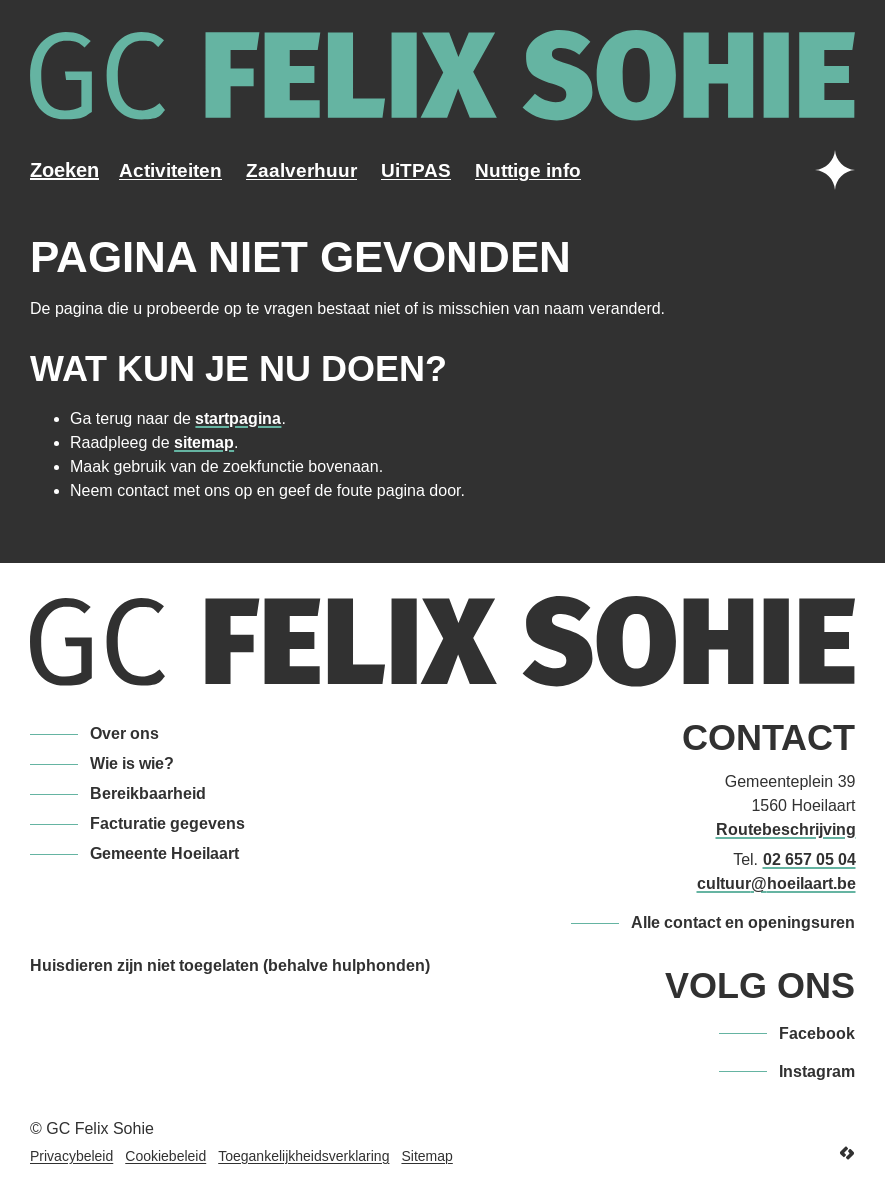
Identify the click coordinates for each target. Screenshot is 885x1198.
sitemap (204, 442)
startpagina (238, 418)
